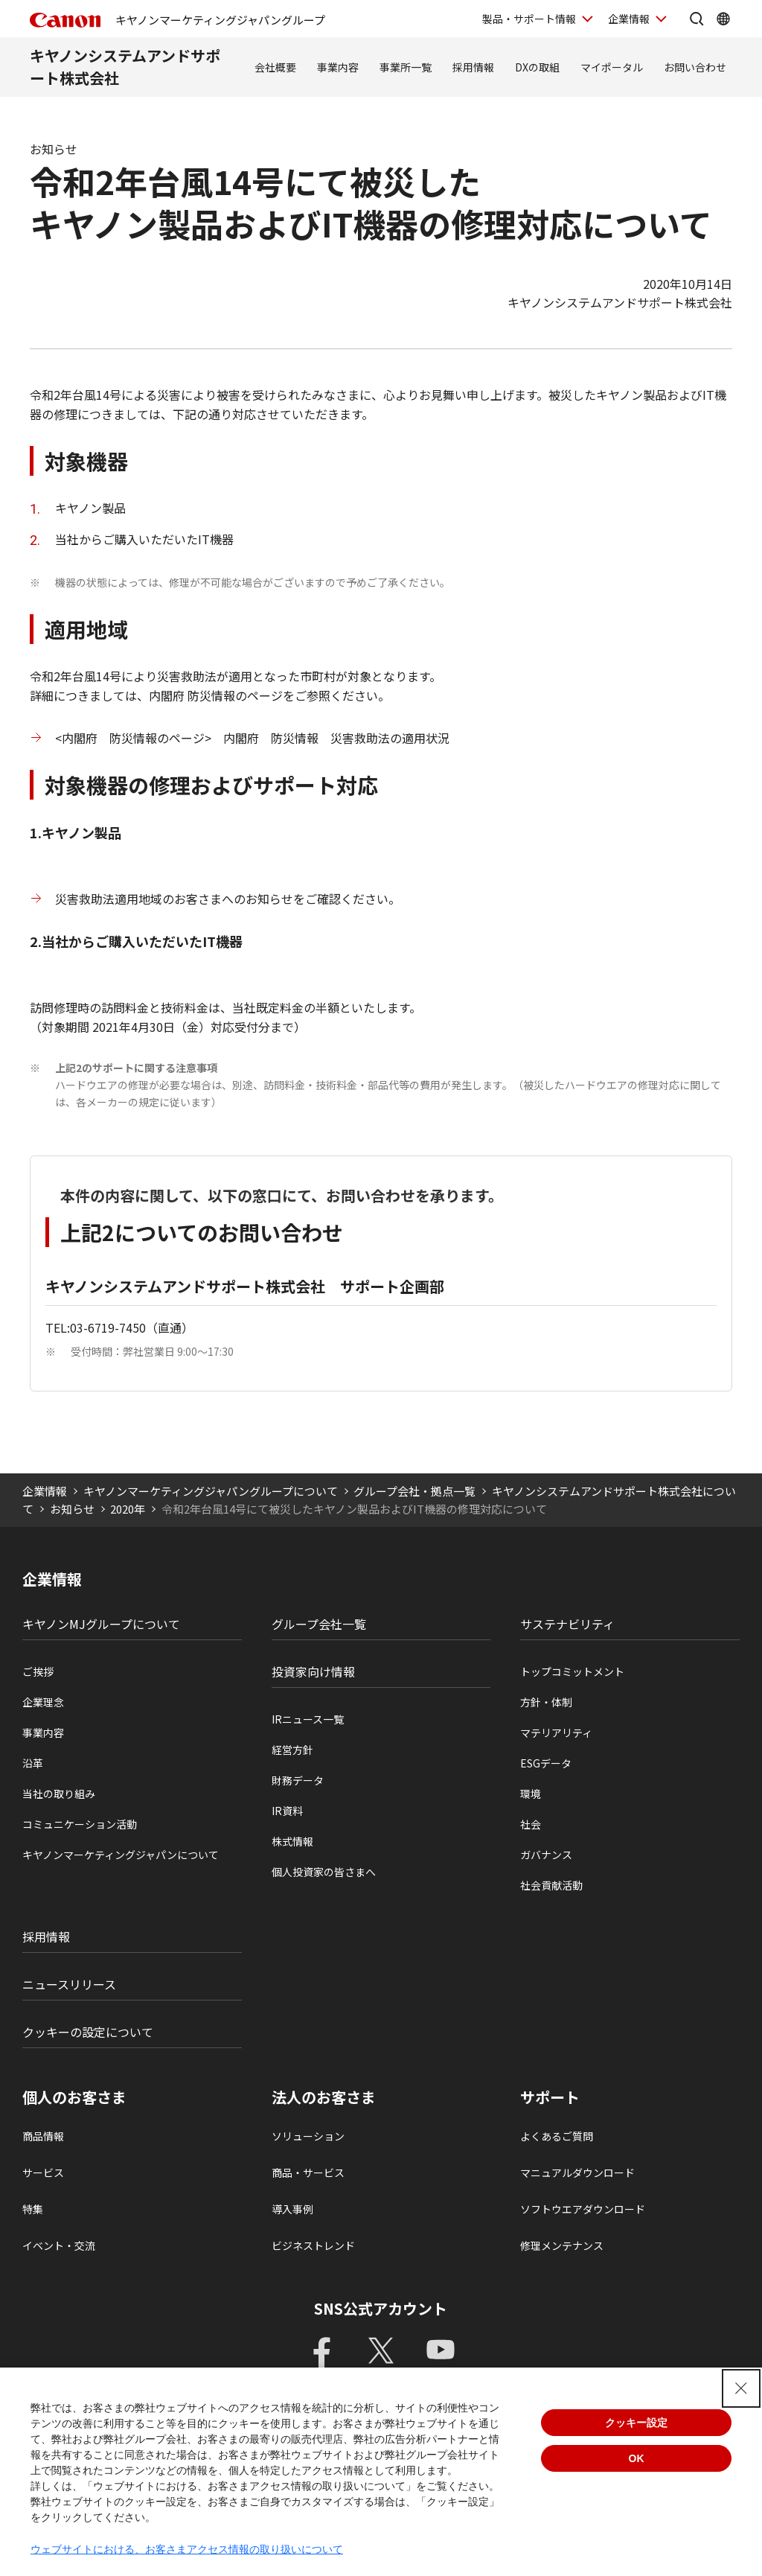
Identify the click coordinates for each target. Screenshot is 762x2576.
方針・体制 (546, 1702)
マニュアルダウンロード (577, 2172)
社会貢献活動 (551, 1885)
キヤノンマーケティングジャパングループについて (210, 1491)
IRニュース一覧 (308, 1719)
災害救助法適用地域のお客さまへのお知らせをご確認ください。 (227, 899)
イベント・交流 (58, 2245)
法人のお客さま (324, 2097)
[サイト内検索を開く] (696, 19)
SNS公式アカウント (380, 2308)
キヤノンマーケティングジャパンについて (120, 1854)
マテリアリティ (556, 1732)
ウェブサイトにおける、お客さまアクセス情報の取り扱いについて (187, 2549)
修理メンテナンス (561, 2245)
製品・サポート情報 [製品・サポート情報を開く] (529, 18)
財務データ (298, 1780)
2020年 (127, 1509)
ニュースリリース (69, 1984)
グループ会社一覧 (319, 1624)
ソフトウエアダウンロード (582, 2209)
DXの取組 (537, 67)
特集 (32, 2209)
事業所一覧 (406, 67)
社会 (530, 1824)
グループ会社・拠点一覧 (414, 1491)
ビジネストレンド (313, 2245)
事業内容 (338, 67)
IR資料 (287, 1810)
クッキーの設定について (87, 2032)
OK (636, 2458)
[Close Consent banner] (741, 2388)
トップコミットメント (572, 1671)
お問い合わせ (695, 67)
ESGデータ (546, 1763)
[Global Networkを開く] (723, 19)
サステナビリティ (567, 1624)
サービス (43, 2172)
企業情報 (44, 1491)
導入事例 (292, 2209)
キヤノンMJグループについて (101, 1624)
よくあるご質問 (556, 2136)
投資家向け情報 (313, 1671)
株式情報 (292, 1841)
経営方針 (292, 1749)
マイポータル (611, 67)
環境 (530, 1793)
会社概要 (275, 67)
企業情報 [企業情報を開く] (629, 18)
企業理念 (43, 1702)
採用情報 (473, 67)
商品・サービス (308, 2172)
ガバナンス (546, 1854)
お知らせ (72, 1509)
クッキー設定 (636, 2423)
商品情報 (43, 2136)
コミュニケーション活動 (79, 1824)
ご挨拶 (38, 1671)
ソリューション (308, 2136)
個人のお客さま (74, 2097)
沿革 (32, 1763)
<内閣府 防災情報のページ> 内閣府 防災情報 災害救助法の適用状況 (252, 738)
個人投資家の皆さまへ (324, 1871)
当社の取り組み (58, 1793)
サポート (550, 2097)
